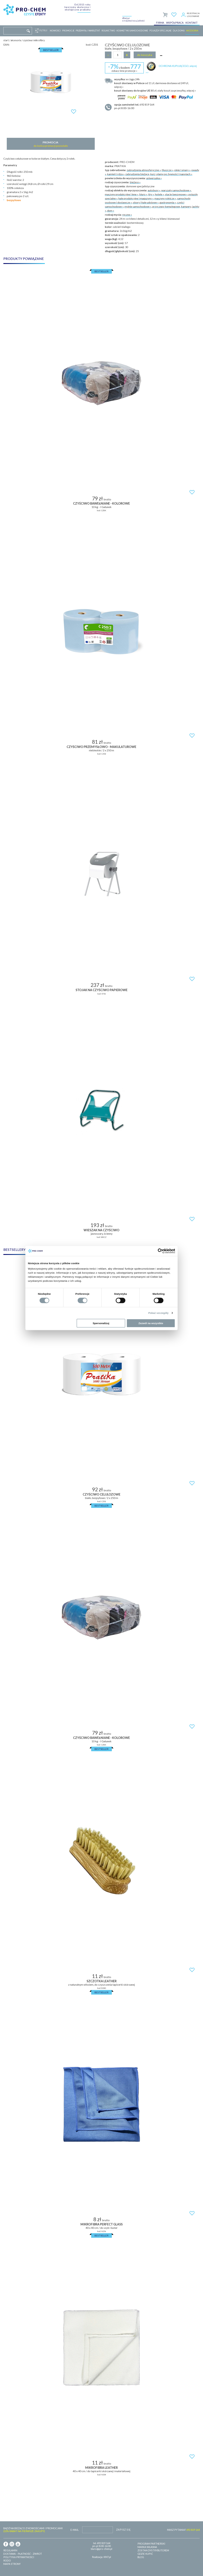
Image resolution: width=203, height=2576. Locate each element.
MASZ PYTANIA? (183, 2529)
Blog (141, 2557)
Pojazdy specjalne (161, 30)
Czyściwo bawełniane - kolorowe (101, 503)
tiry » (151, 194)
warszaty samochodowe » (176, 190)
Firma (160, 22)
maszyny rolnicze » (165, 198)
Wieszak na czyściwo (101, 1230)
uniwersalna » (154, 178)
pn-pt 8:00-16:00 (155, 106)
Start (6, 40)
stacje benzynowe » (176, 194)
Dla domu (179, 30)
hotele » (159, 194)
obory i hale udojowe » (146, 202)
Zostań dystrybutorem (153, 2550)
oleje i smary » (182, 170)
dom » (110, 210)
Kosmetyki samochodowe (132, 30)
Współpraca (175, 22)
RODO (7, 2560)
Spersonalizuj (101, 1323)
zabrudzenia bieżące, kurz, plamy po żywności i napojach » (158, 174)
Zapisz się (123, 2529)
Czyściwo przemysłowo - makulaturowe (101, 747)
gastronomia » (168, 202)
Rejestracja (193, 13)
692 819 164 (103, 2543)
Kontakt (191, 22)
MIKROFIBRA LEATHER (101, 2467)
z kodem (124, 67)
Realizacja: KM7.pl (101, 2557)
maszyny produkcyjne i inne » (121, 194)
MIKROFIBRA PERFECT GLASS (102, 2224)
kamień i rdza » (115, 174)
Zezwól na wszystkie (151, 1323)
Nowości (55, 30)
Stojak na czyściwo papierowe (102, 990)
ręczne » (127, 214)
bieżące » (135, 182)
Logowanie (193, 16)
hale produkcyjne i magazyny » (135, 198)
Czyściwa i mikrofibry (34, 40)
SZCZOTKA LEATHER (102, 1981)
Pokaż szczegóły (158, 1312)
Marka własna (147, 2547)
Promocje (68, 30)
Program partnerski (151, 2543)
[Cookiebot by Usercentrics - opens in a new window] (160, 1251)
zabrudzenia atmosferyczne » (144, 170)
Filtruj (42, 30)
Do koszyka (144, 54)
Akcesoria (192, 30)
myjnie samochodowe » (138, 206)
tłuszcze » (167, 170)
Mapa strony (12, 2563)
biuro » (143, 194)
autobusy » (154, 190)
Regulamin (10, 2550)
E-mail (75, 2529)
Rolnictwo (108, 30)
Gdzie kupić (145, 2553)
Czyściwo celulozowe (101, 1494)
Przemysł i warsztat (88, 30)
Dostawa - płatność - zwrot (22, 2553)
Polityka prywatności (18, 2557)
